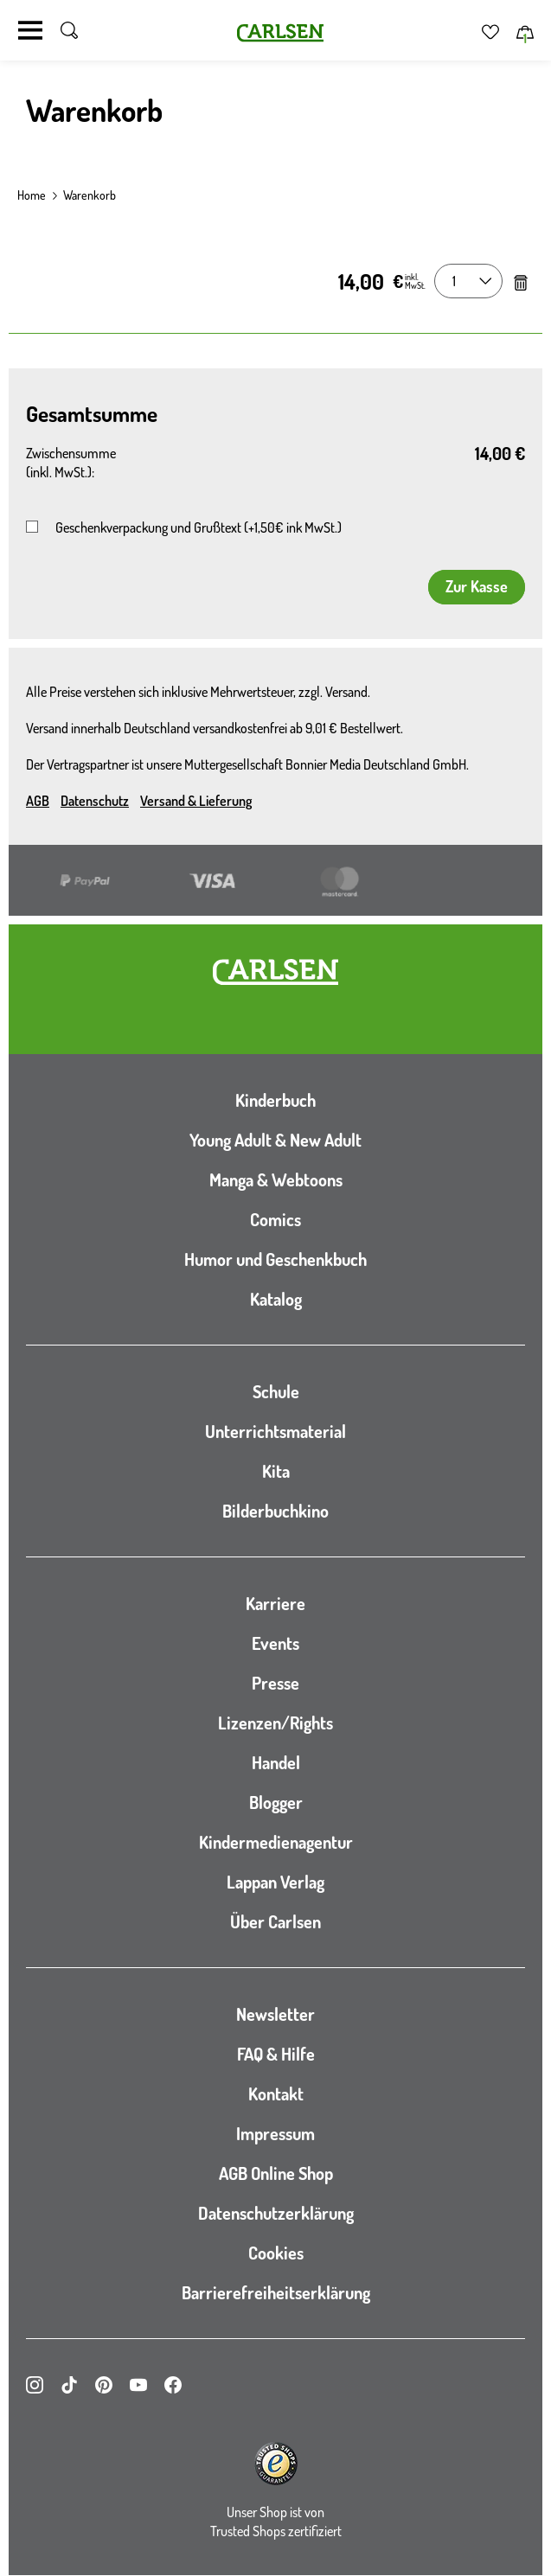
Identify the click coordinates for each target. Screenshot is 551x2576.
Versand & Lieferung (196, 800)
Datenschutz (95, 800)
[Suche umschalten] (69, 30)
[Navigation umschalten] (30, 30)
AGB (37, 800)
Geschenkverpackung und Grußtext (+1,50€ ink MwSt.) (198, 527)
